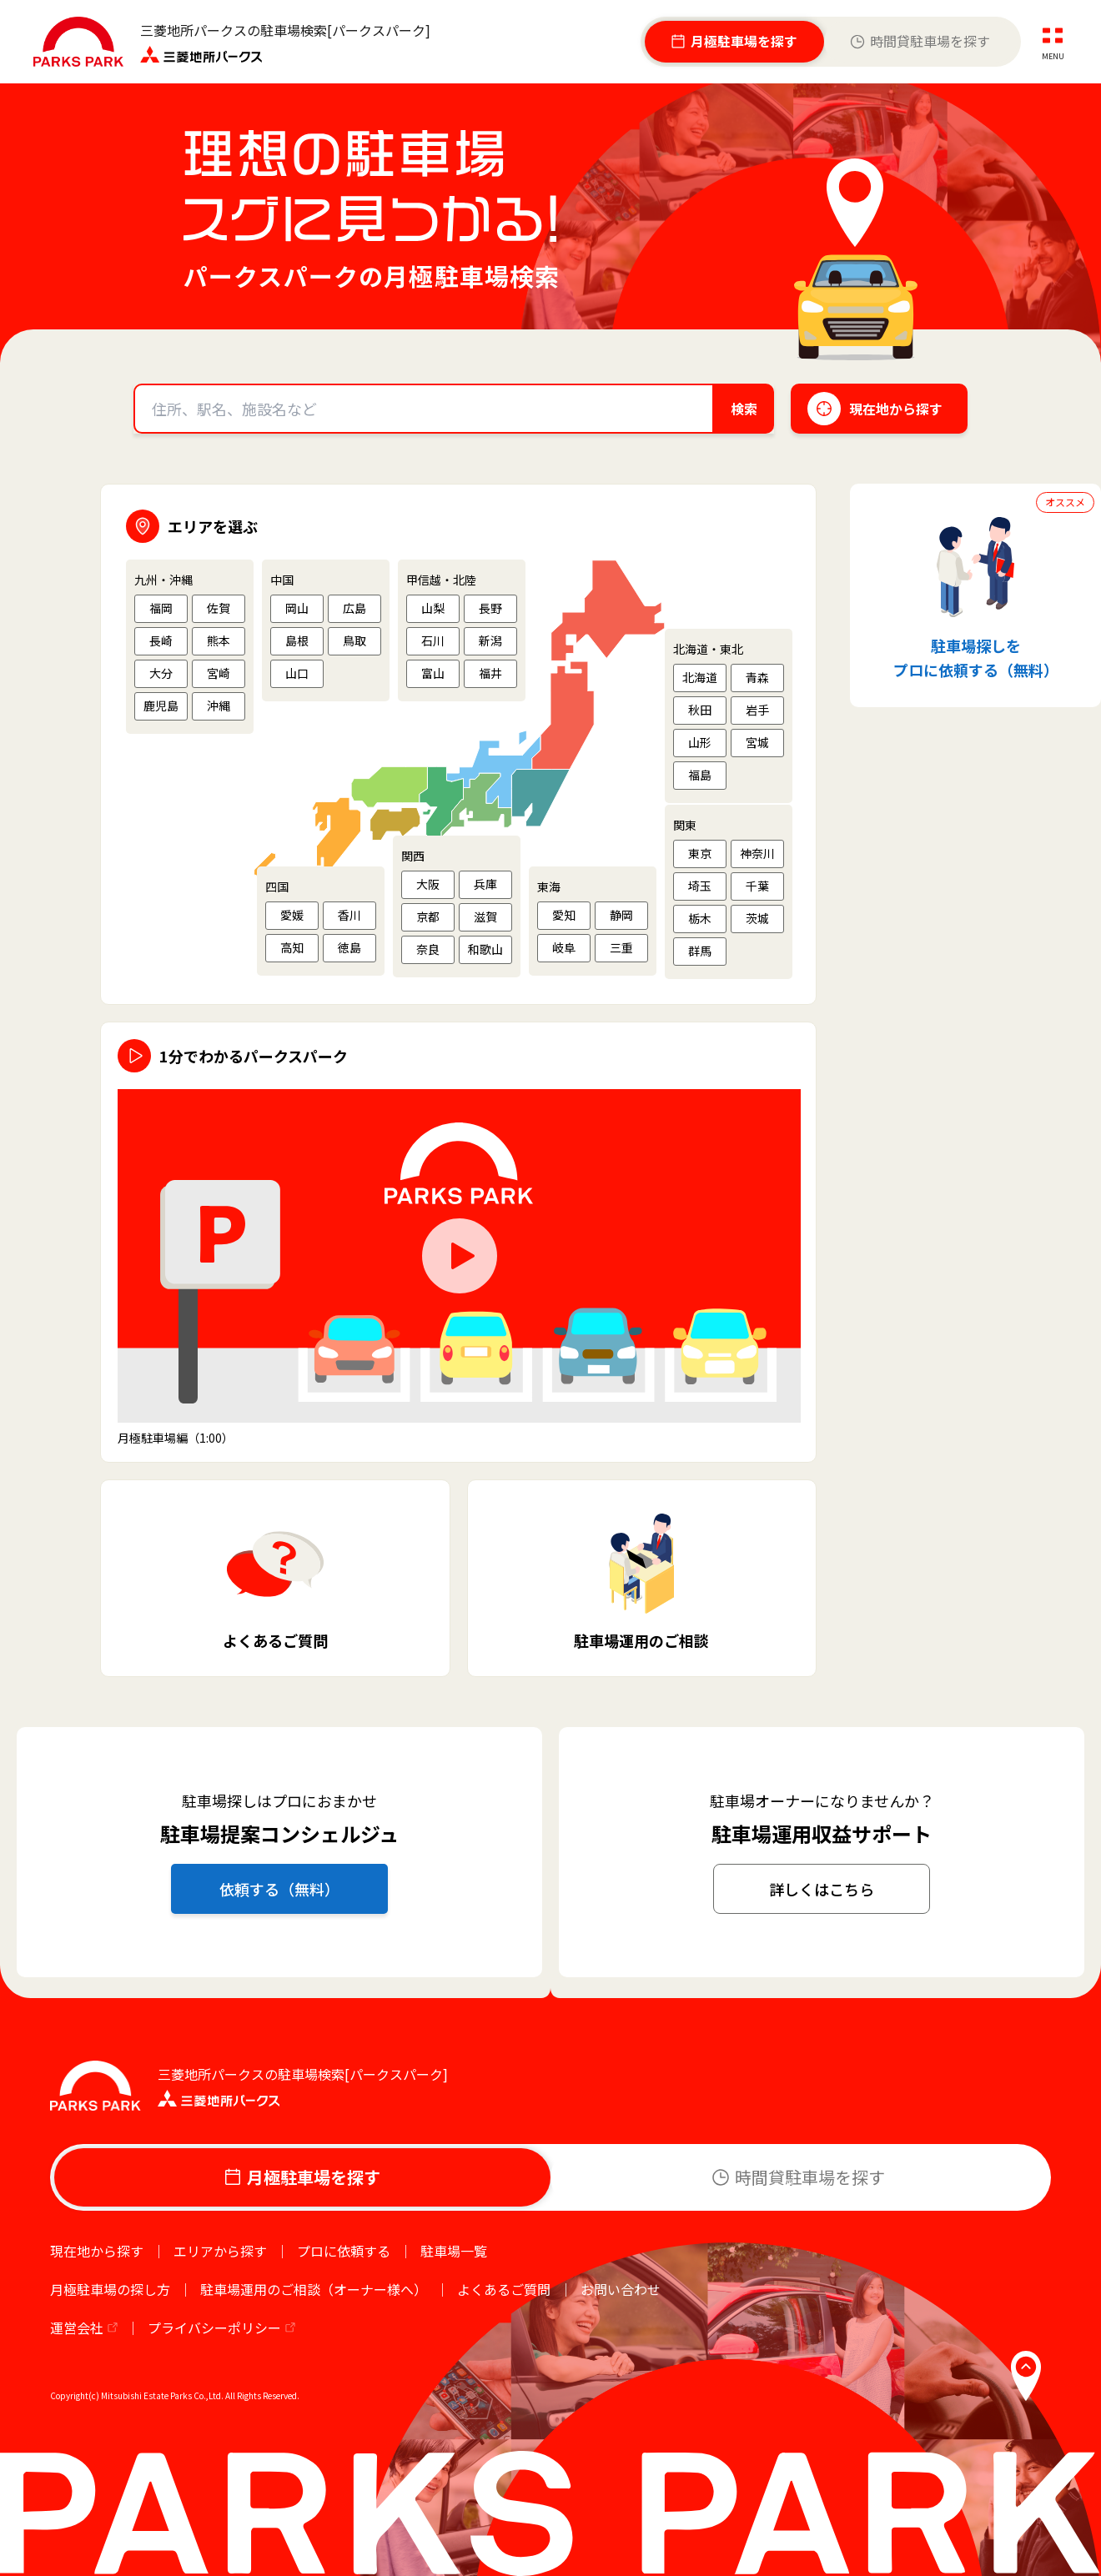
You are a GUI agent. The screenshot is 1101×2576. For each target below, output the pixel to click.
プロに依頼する (343, 2250)
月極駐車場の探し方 (110, 2289)
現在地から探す (96, 2250)
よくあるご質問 (503, 2289)
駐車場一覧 (453, 2250)
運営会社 (76, 2327)
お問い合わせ (621, 2289)
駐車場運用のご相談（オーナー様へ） (313, 2289)
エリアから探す (220, 2250)
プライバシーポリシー (214, 2327)
